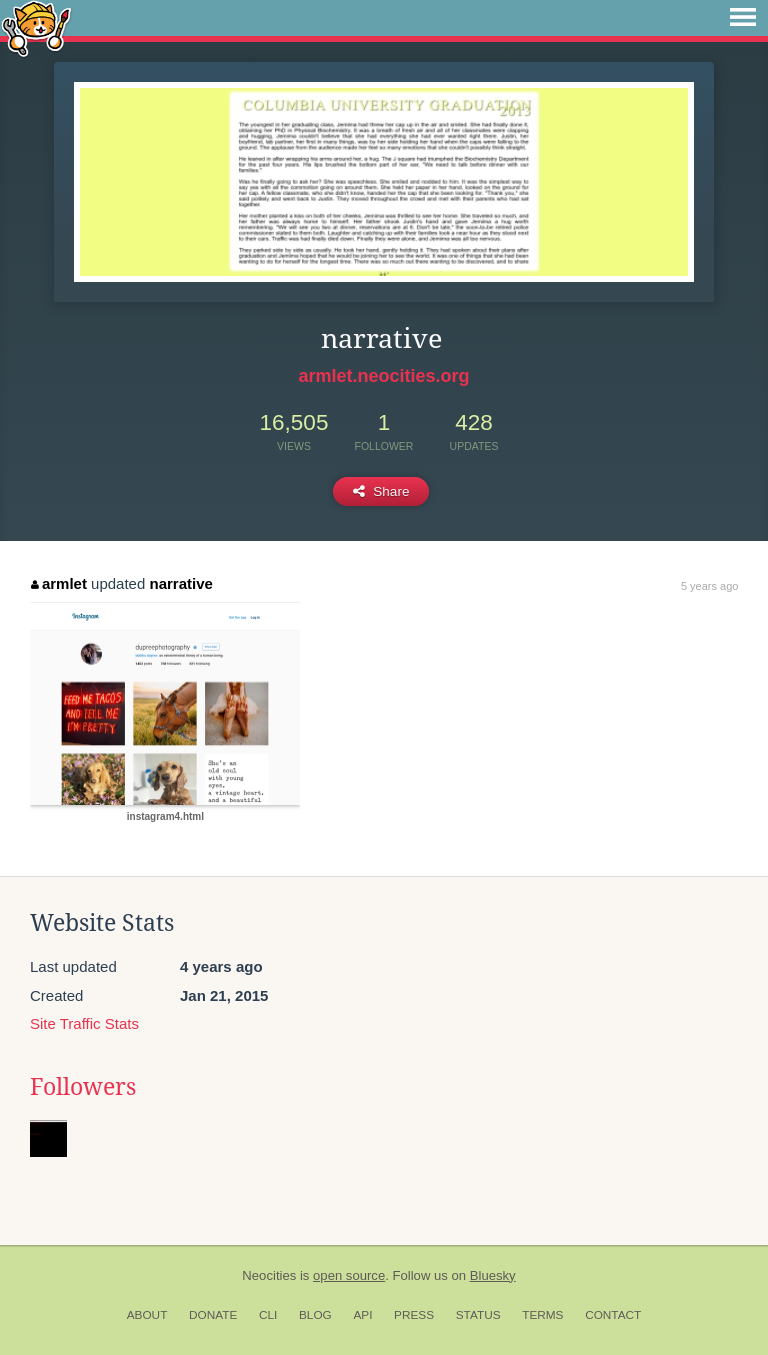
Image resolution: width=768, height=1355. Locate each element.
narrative (180, 583)
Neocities (269, 1275)
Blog (315, 1315)
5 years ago (709, 586)
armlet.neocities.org (383, 376)
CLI (268, 1315)
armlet (59, 583)
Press (414, 1315)
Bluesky (493, 1275)
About (147, 1315)
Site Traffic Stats (84, 1023)
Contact (613, 1315)
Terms (542, 1315)
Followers (83, 1087)
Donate (213, 1315)
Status (478, 1315)
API (362, 1315)
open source (349, 1275)
